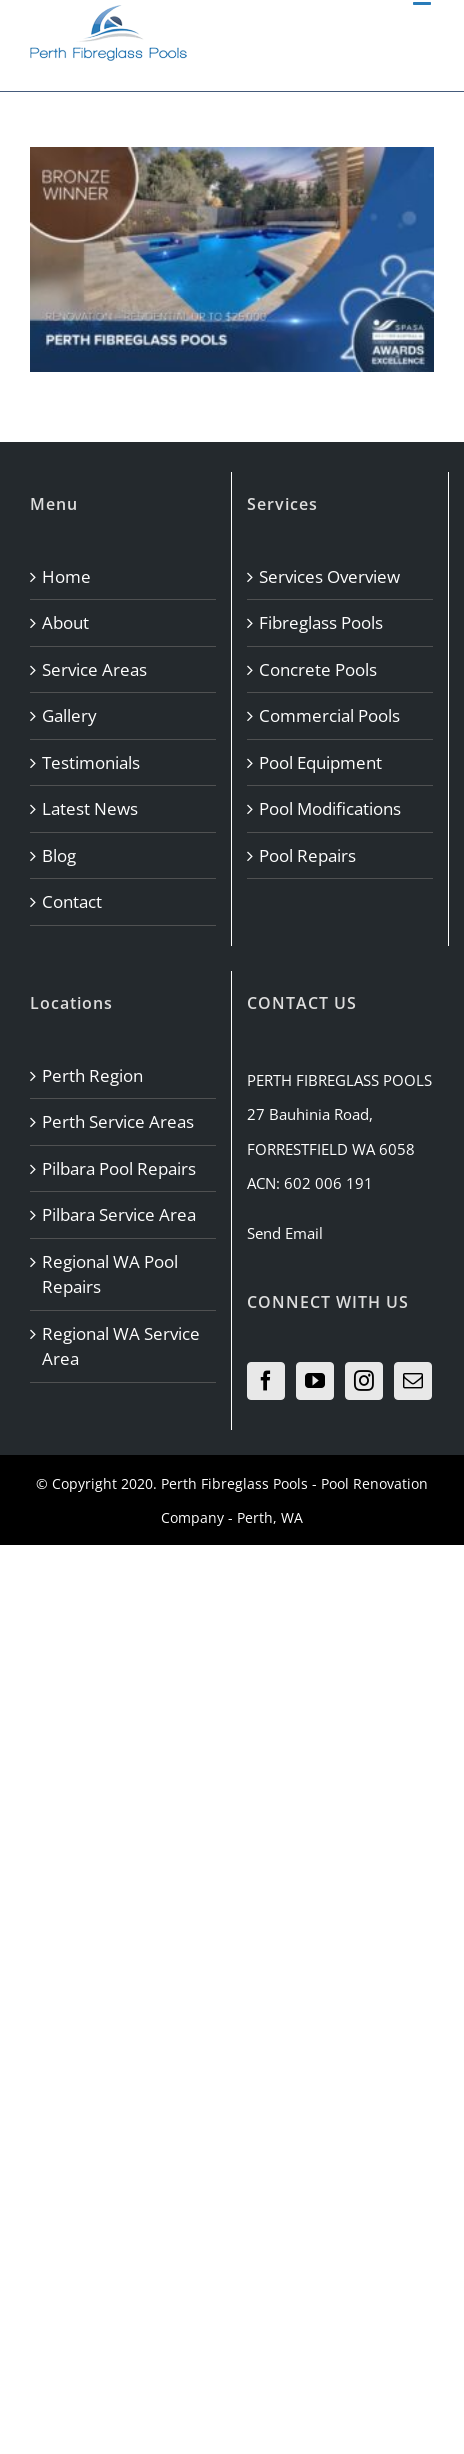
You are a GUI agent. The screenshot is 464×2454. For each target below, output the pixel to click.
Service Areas (94, 669)
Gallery (69, 715)
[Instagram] (364, 1381)
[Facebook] (266, 1381)
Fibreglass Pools (321, 622)
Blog (59, 855)
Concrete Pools (318, 669)
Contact (72, 901)
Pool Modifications (330, 808)
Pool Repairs (307, 855)
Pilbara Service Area (119, 1214)
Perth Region (92, 1075)
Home (66, 576)
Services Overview (329, 576)
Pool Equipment (320, 762)
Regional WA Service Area (121, 1346)
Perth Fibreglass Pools (234, 1483)
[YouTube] (315, 1381)
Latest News (90, 808)
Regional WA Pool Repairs (110, 1274)
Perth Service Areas (118, 1121)
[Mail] (413, 1381)
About (65, 622)
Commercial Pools (329, 715)
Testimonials (91, 762)
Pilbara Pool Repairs (119, 1168)
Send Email (285, 1233)
